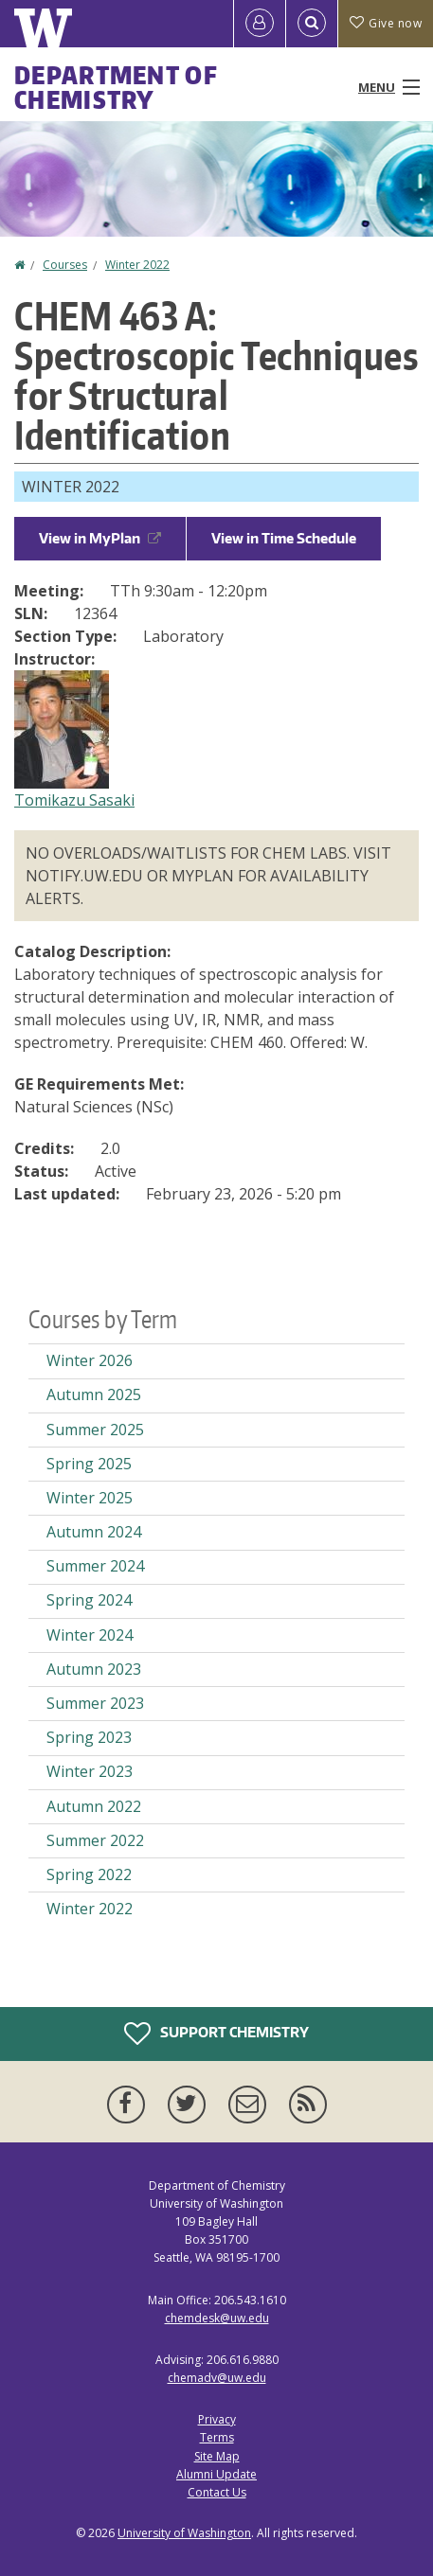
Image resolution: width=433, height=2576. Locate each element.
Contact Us (217, 2492)
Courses (65, 265)
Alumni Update (216, 2474)
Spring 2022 (89, 1874)
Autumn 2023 (93, 1669)
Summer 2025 (95, 1429)
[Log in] (259, 23)
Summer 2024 (95, 1565)
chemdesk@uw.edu (217, 2318)
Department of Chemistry (116, 87)
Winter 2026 (89, 1360)
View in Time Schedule (283, 538)
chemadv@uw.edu (217, 2378)
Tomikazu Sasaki (74, 800)
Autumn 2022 (93, 1806)
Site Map (217, 2456)
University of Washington (184, 2533)
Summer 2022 (95, 1840)
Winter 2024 (89, 1635)
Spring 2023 (89, 1737)
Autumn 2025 (93, 1394)
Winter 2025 (89, 1497)
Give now (386, 23)
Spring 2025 (89, 1463)
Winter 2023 (89, 1771)
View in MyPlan (100, 538)
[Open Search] (311, 23)
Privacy (217, 2419)
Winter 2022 (137, 265)
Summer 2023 (95, 1703)
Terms (217, 2437)
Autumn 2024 (93, 1531)
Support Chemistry (216, 2033)
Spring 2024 (89, 1600)
